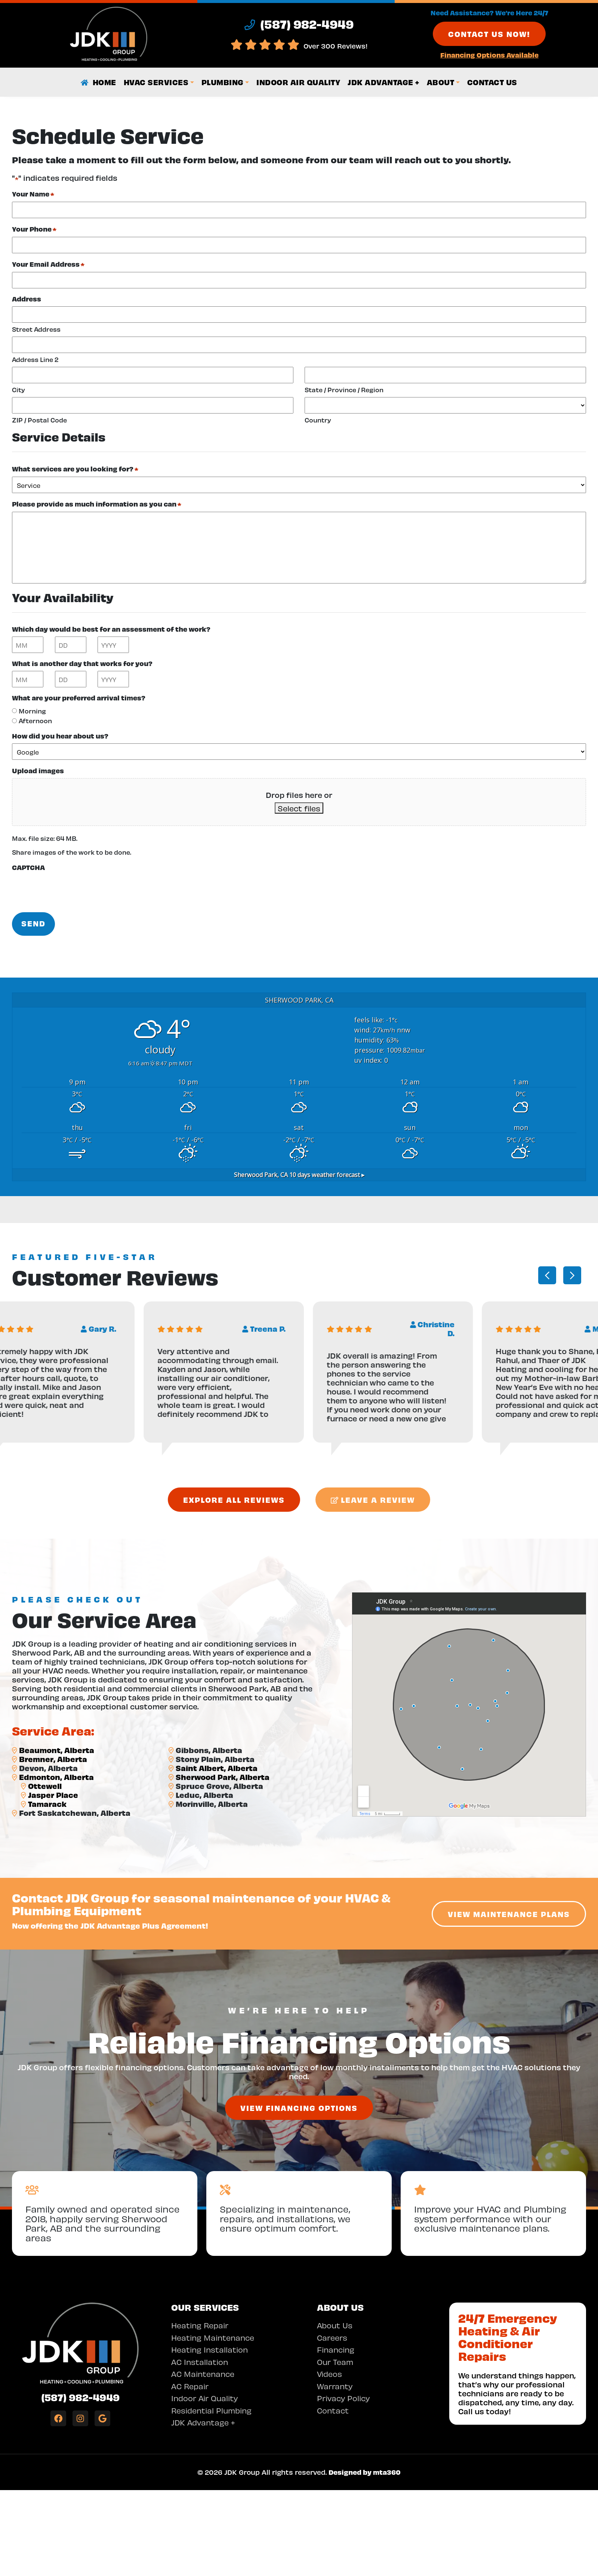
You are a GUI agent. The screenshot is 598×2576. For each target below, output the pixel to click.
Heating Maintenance (212, 2337)
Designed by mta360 (365, 2472)
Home (98, 82)
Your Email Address (48, 264)
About (440, 82)
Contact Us (492, 82)
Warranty (334, 2385)
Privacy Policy (343, 2397)
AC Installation (199, 2361)
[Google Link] (102, 2418)
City (18, 389)
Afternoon (35, 720)
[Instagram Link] (80, 2418)
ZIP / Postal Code (39, 420)
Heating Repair (199, 2324)
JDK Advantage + (383, 82)
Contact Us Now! (489, 33)
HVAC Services (156, 82)
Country (318, 420)
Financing (335, 2349)
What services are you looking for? (75, 469)
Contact (333, 2410)
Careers (332, 2337)
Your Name (33, 194)
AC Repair (190, 2385)
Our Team (335, 2361)
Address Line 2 (35, 359)
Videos (329, 2373)
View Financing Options (299, 2107)
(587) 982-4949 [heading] (298, 23)
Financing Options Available (489, 54)
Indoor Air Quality (298, 82)
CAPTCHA (28, 867)
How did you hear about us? (60, 735)
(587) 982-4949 (80, 2397)
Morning (32, 711)
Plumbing (222, 82)
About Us (334, 2324)
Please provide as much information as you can (96, 504)
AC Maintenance (202, 2373)
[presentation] (69, 889)
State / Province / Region (344, 389)
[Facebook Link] (58, 2418)
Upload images (38, 770)
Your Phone (34, 229)
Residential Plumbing (211, 2410)
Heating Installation (209, 2349)
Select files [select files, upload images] (299, 807)
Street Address (36, 329)
